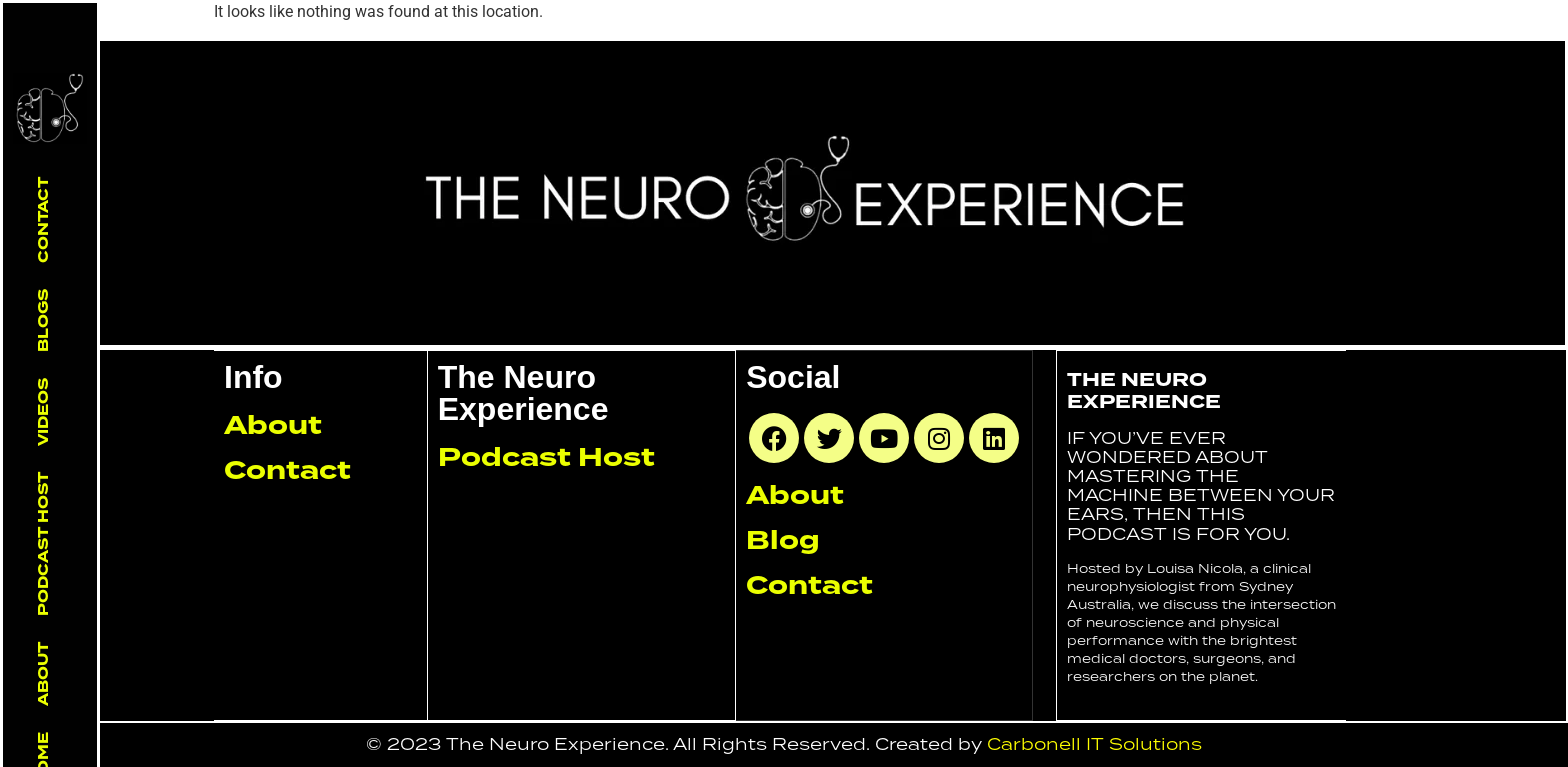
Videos (43, 412)
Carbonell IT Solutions (1094, 744)
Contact (43, 220)
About (43, 674)
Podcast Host (43, 544)
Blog (783, 540)
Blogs (43, 320)
